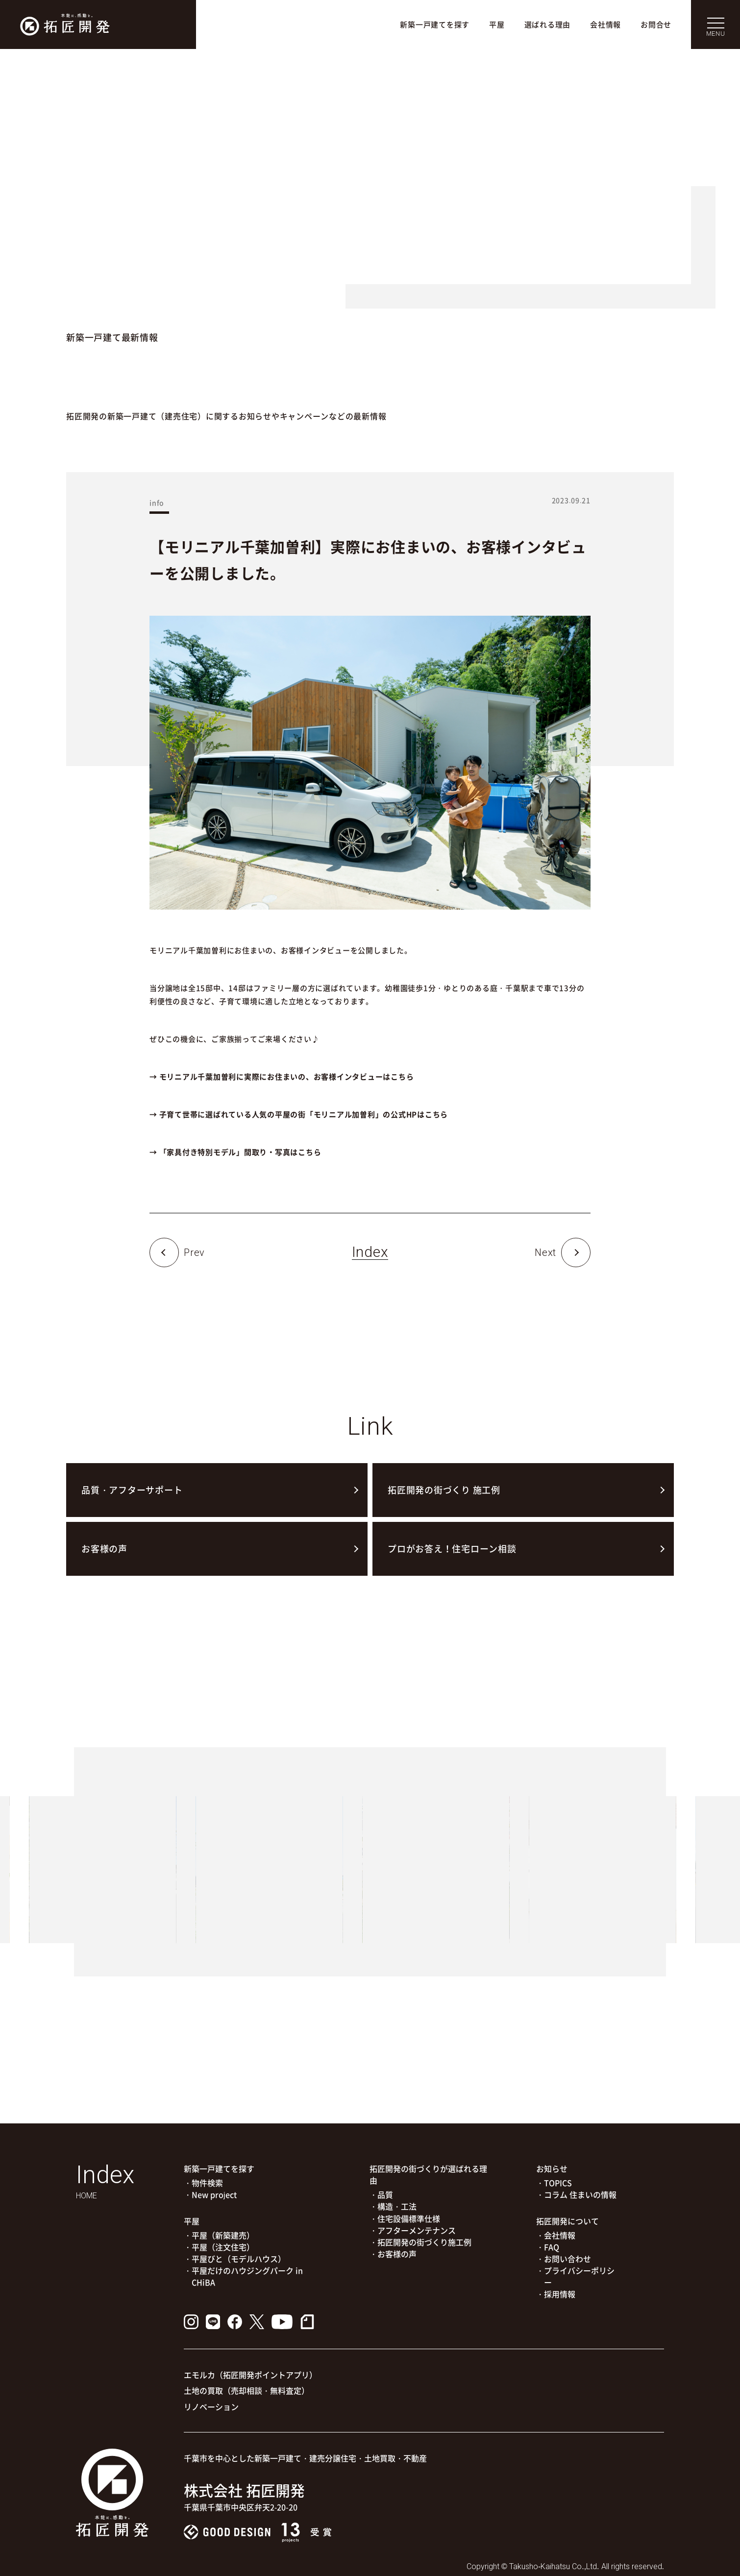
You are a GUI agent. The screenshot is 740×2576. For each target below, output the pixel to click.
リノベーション (211, 2406)
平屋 (497, 24)
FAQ (551, 2247)
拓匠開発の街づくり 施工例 (444, 1489)
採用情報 (559, 2294)
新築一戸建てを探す (434, 24)
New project (214, 2194)
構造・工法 (397, 2206)
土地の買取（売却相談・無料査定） (246, 2390)
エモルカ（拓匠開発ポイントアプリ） (250, 2375)
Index (370, 1252)
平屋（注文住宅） (223, 2247)
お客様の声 (104, 1548)
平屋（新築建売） (223, 2235)
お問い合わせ (567, 2258)
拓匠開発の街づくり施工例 (424, 2242)
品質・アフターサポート (131, 1489)
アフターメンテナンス (416, 2230)
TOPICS (558, 2183)
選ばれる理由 (547, 24)
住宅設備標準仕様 (408, 2218)
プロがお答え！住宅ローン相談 (452, 1548)
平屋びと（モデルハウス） (239, 2258)
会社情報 (605, 24)
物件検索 (207, 2183)
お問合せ (656, 24)
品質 (385, 2194)
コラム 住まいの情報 (580, 2194)
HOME (86, 2195)
